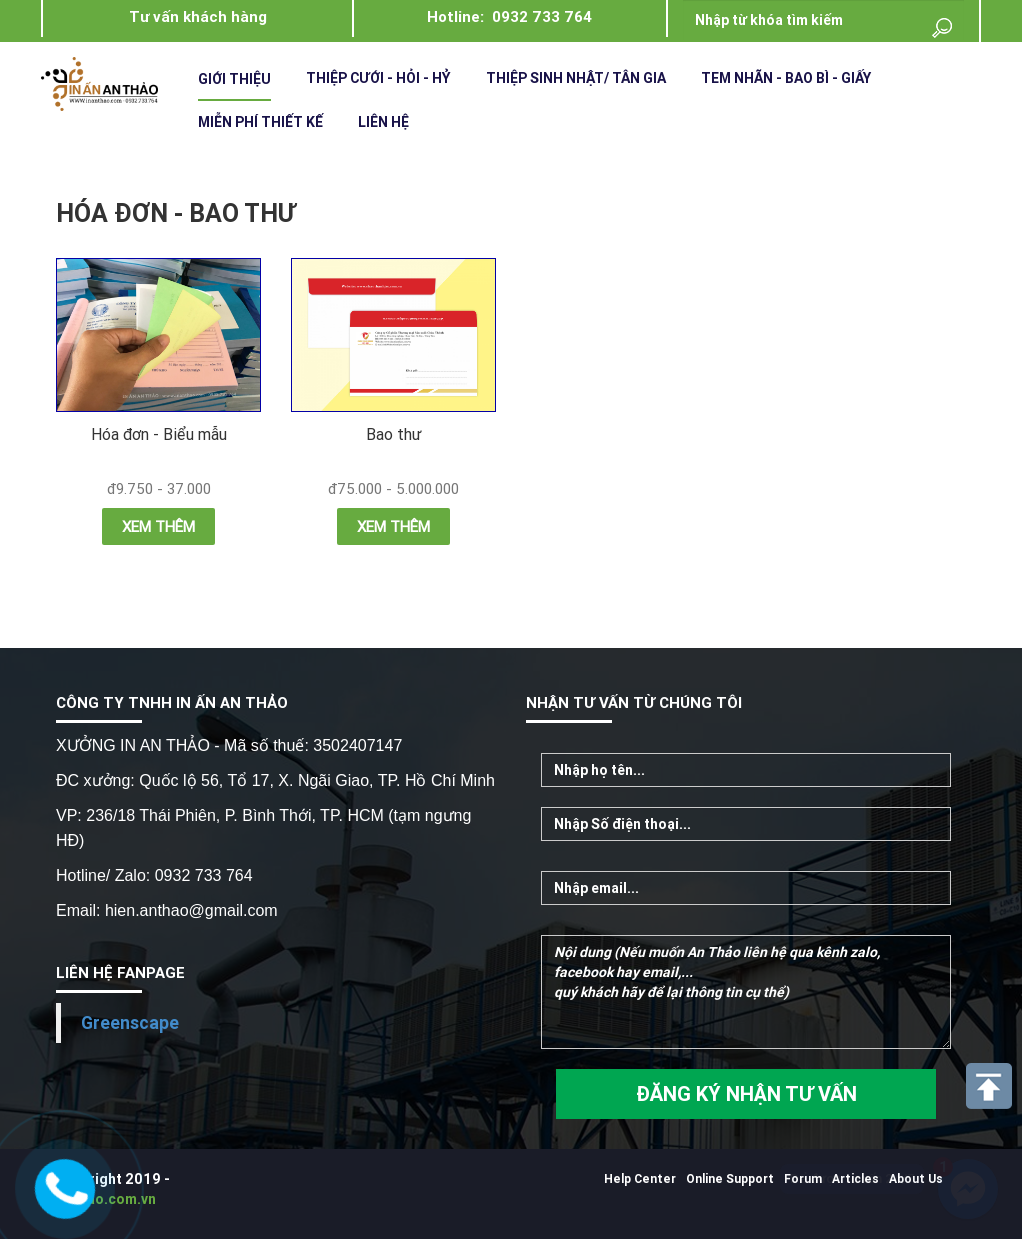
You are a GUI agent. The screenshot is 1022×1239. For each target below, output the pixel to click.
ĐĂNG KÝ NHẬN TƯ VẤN (746, 1093)
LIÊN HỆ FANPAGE (120, 972)
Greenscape (130, 1022)
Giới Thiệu (234, 79)
